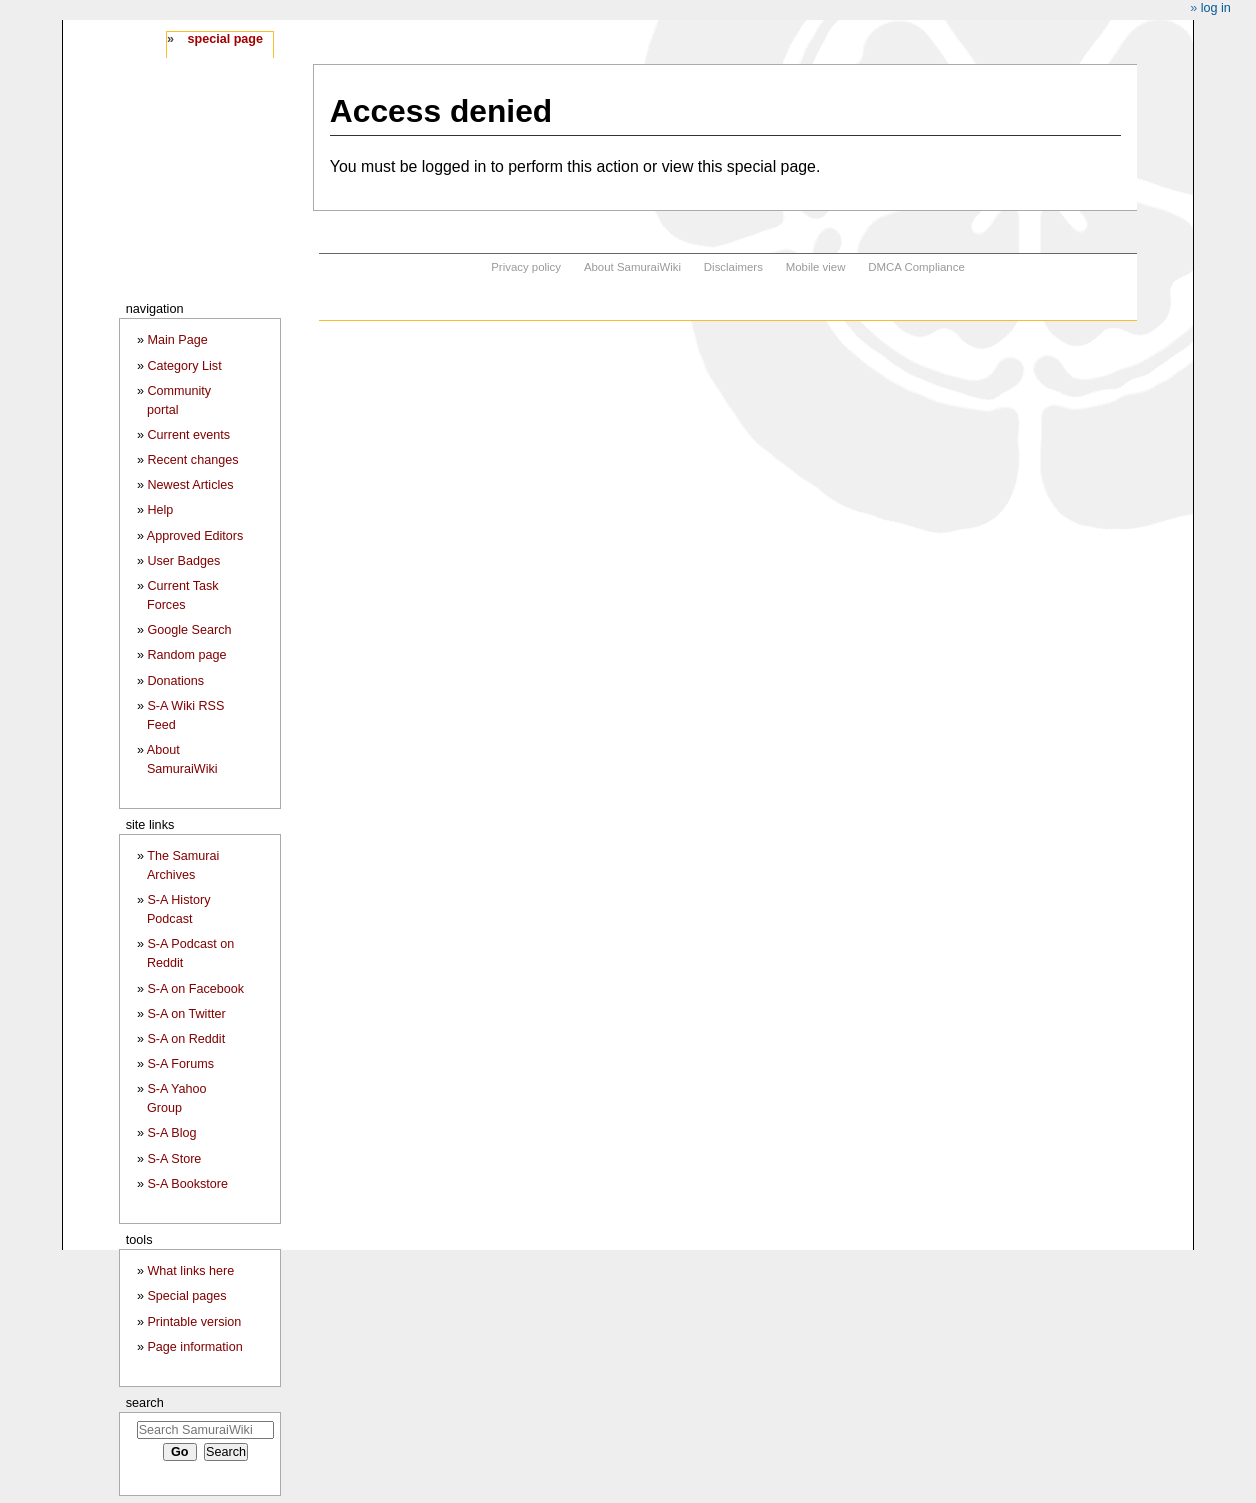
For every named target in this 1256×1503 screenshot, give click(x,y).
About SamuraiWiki (632, 267)
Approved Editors (195, 536)
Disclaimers (733, 267)
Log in (1216, 8)
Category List (184, 366)
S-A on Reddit (186, 1039)
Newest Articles (190, 485)
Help (160, 510)
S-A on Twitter (186, 1014)
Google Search (189, 630)
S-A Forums (180, 1064)
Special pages (186, 1296)
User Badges (183, 561)
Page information (194, 1347)
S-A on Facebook (195, 989)
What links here (190, 1271)
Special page (225, 39)
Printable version (194, 1322)
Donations (175, 681)
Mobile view (816, 267)
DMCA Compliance (916, 267)
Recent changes (192, 460)
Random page (186, 655)
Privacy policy (526, 267)
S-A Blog (171, 1133)
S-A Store (174, 1159)
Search (145, 1402)
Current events (188, 435)
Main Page (177, 340)
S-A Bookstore (187, 1184)
